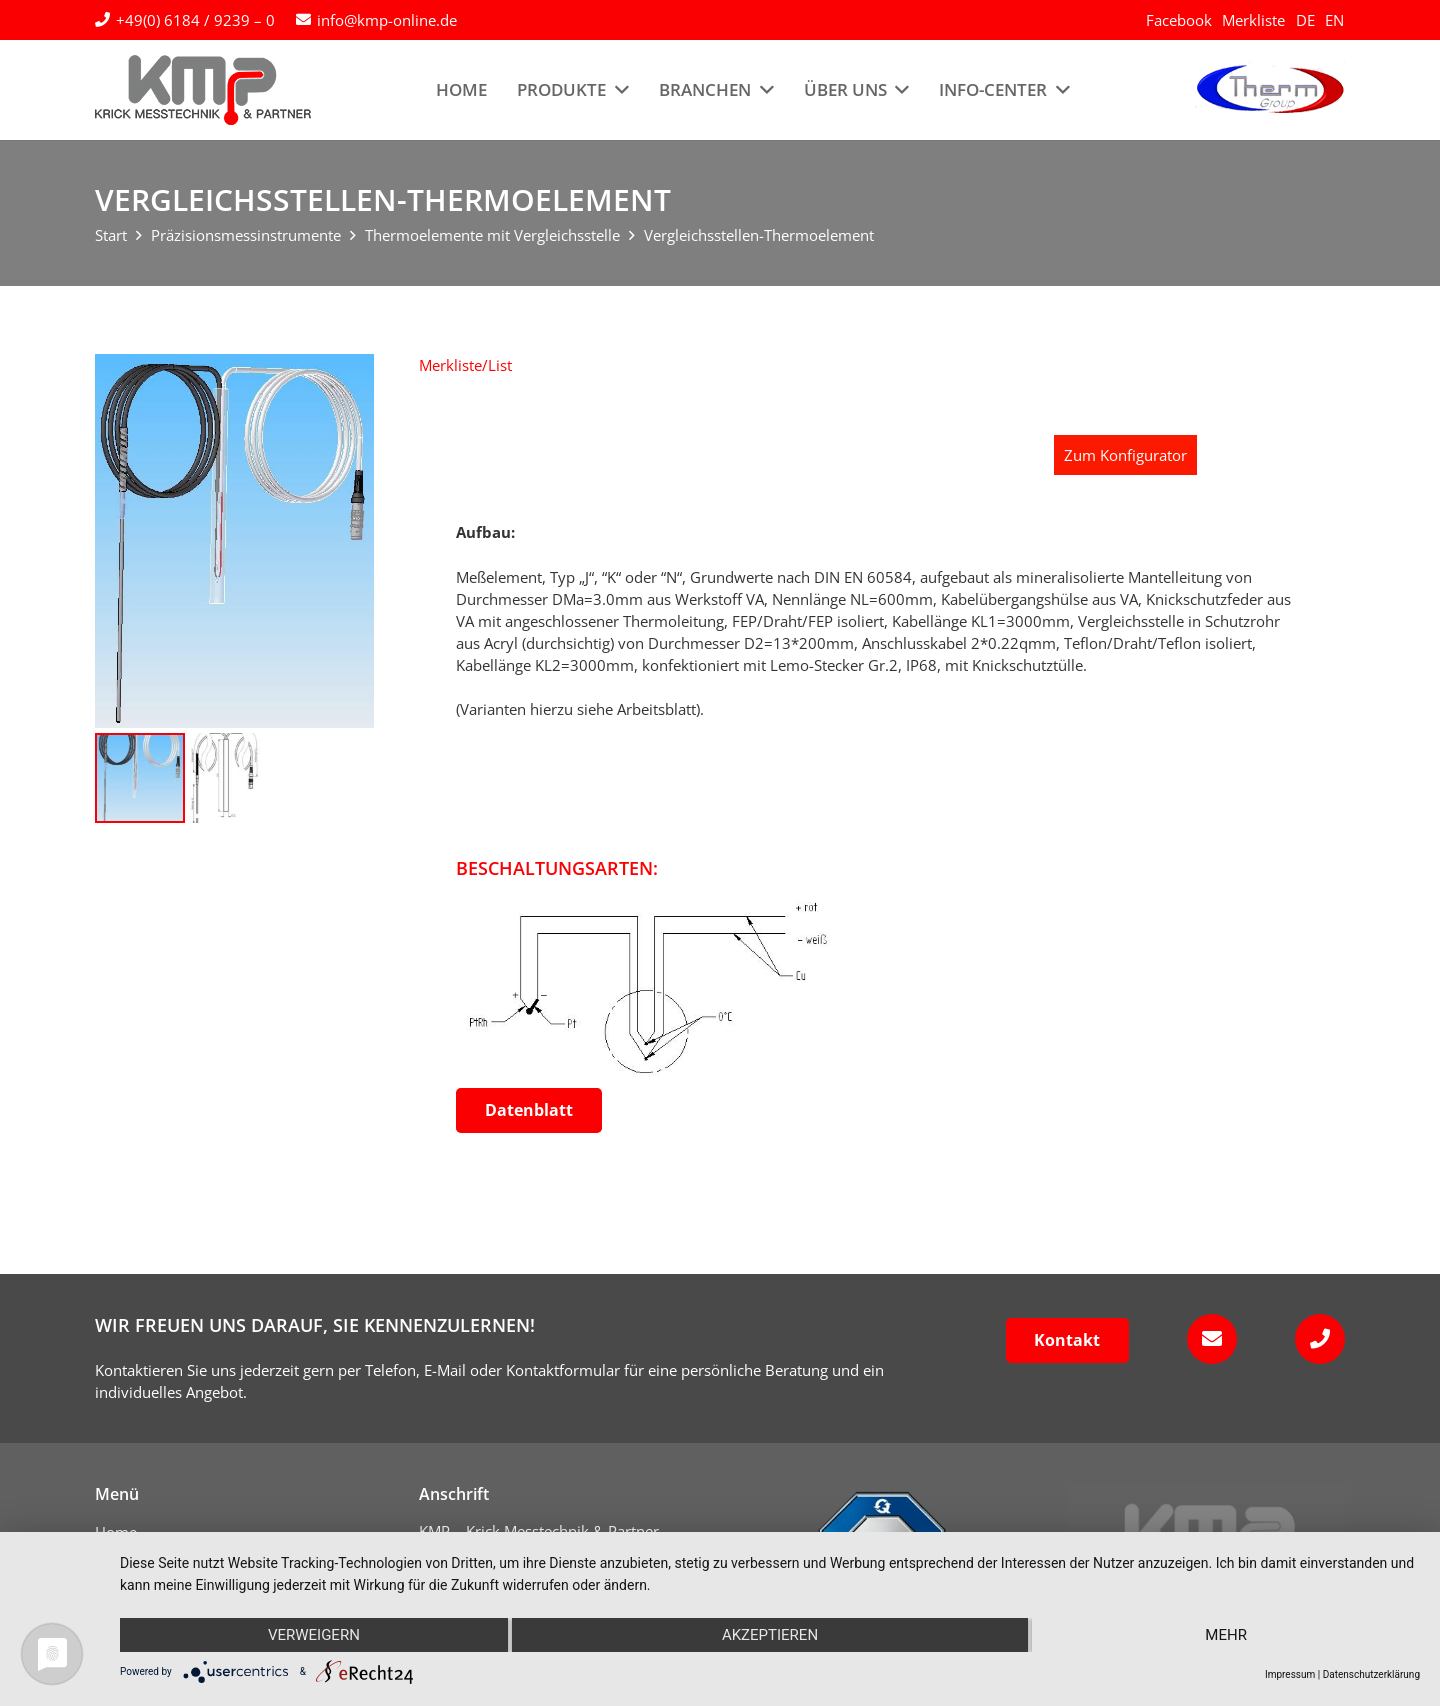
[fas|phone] (1313, 1339)
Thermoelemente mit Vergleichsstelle (492, 235)
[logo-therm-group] (1270, 90)
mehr (1226, 1635)
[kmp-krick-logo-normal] (203, 90)
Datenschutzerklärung (1371, 1674)
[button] (465, 365)
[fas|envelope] (1205, 1339)
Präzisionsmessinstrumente (246, 235)
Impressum (1290, 1674)
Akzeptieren (770, 1635)
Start (111, 235)
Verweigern (314, 1635)
